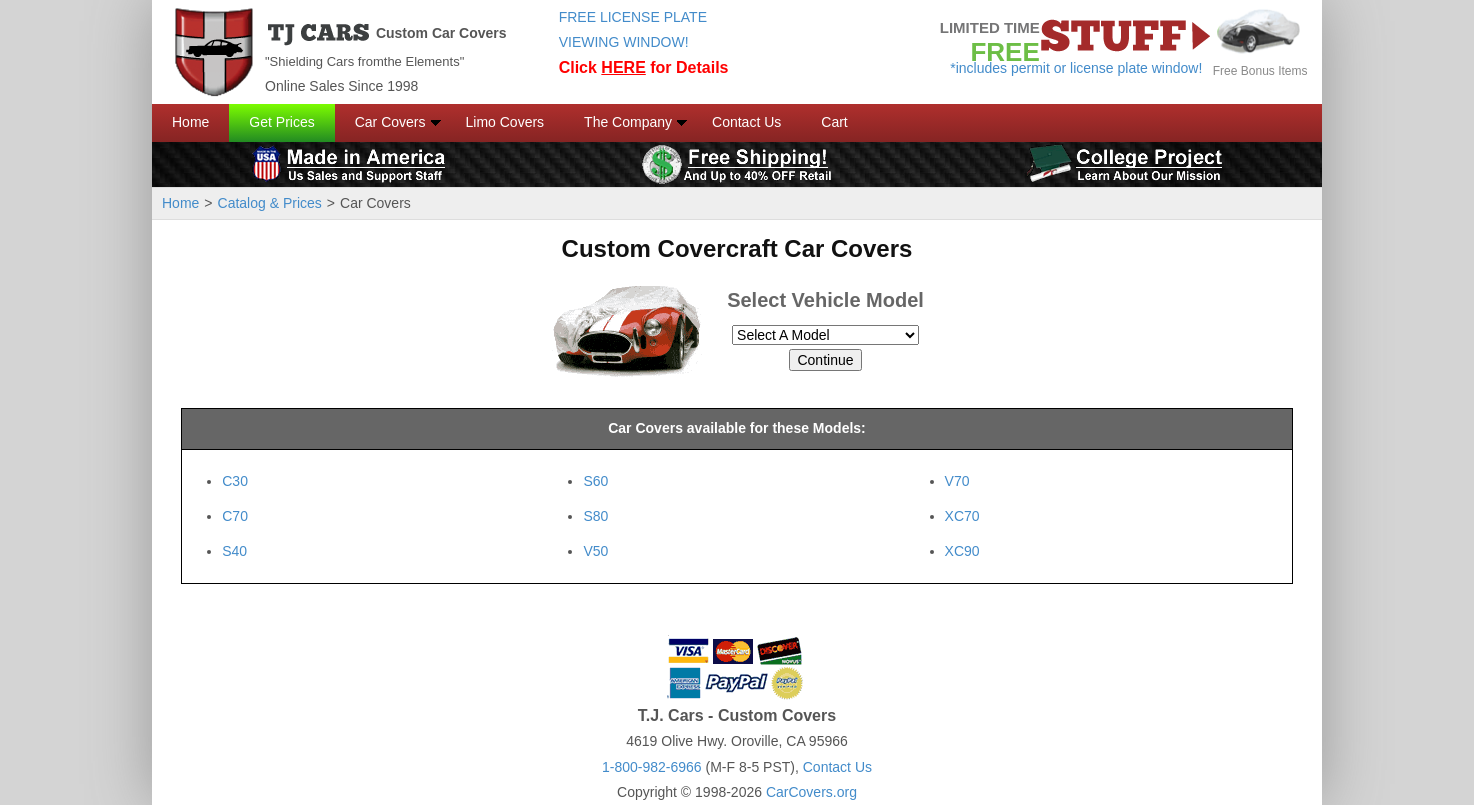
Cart (834, 122)
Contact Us (746, 122)
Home (190, 122)
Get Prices (281, 122)
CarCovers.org (811, 792)
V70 (957, 481)
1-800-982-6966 (652, 767)
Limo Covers (505, 122)
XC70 (962, 516)
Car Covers (390, 122)
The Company (628, 122)
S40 (234, 551)
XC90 (962, 551)
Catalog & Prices (270, 203)
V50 (595, 551)
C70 (235, 516)
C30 (235, 481)
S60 (595, 481)
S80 (595, 516)
